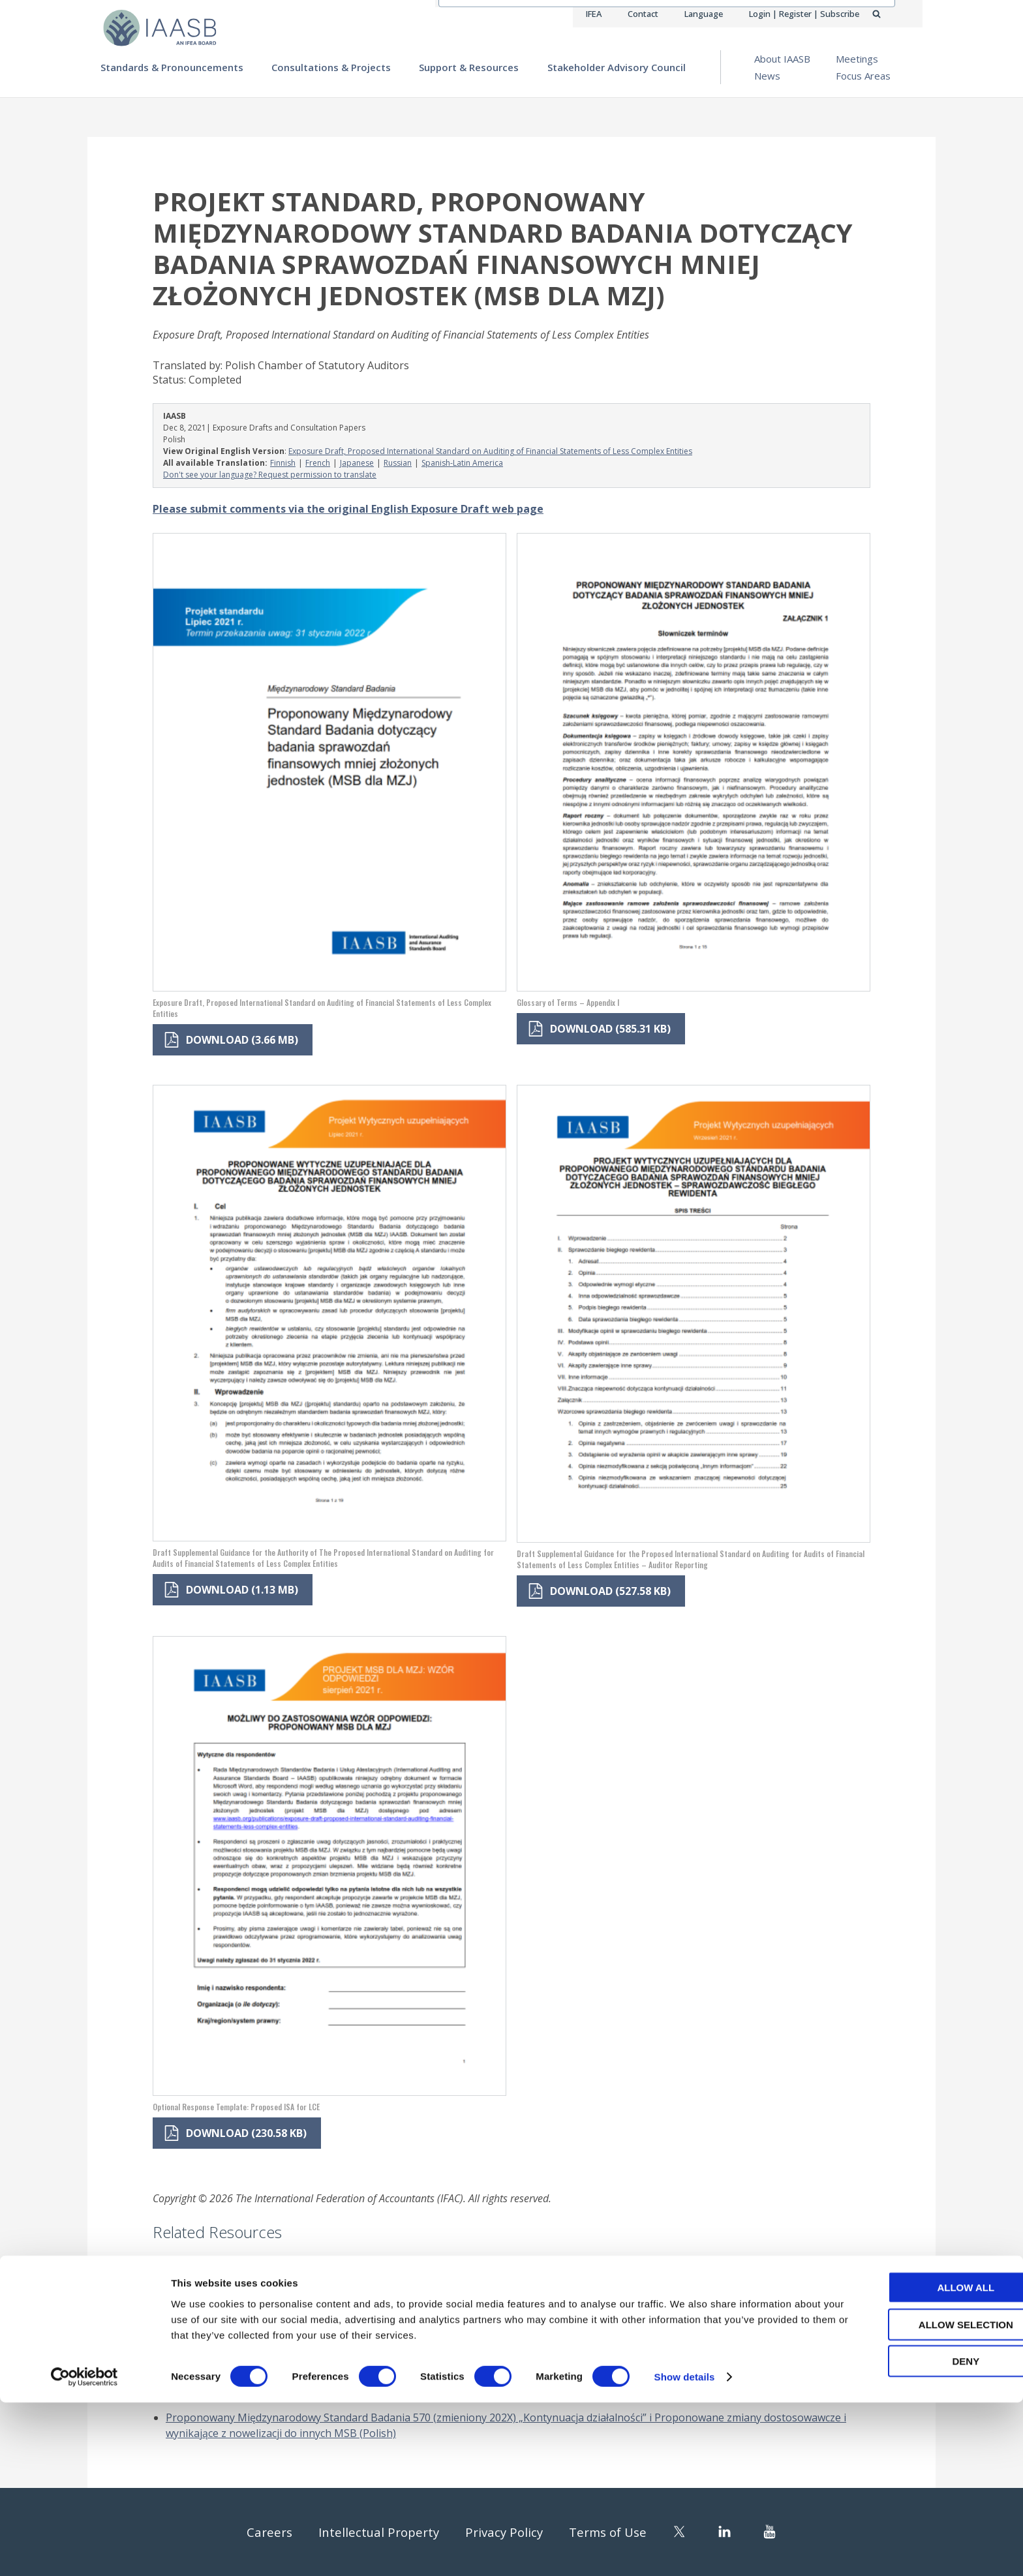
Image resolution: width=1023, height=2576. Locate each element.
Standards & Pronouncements (171, 67)
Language (703, 14)
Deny (914, 2534)
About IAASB (782, 58)
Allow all (914, 2460)
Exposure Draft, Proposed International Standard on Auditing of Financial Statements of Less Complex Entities (490, 451)
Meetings (857, 58)
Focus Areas (863, 75)
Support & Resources (469, 67)
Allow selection (914, 2498)
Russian (398, 462)
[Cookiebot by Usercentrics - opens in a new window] (84, 2550)
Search (890, 14)
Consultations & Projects (331, 67)
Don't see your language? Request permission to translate (269, 474)
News (767, 75)
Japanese (357, 462)
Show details (684, 2550)
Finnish (283, 462)
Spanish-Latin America (462, 462)
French (317, 462)
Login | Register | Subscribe (804, 14)
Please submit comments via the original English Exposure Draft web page (348, 509)
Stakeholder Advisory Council (616, 67)
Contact (643, 14)
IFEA (594, 14)
